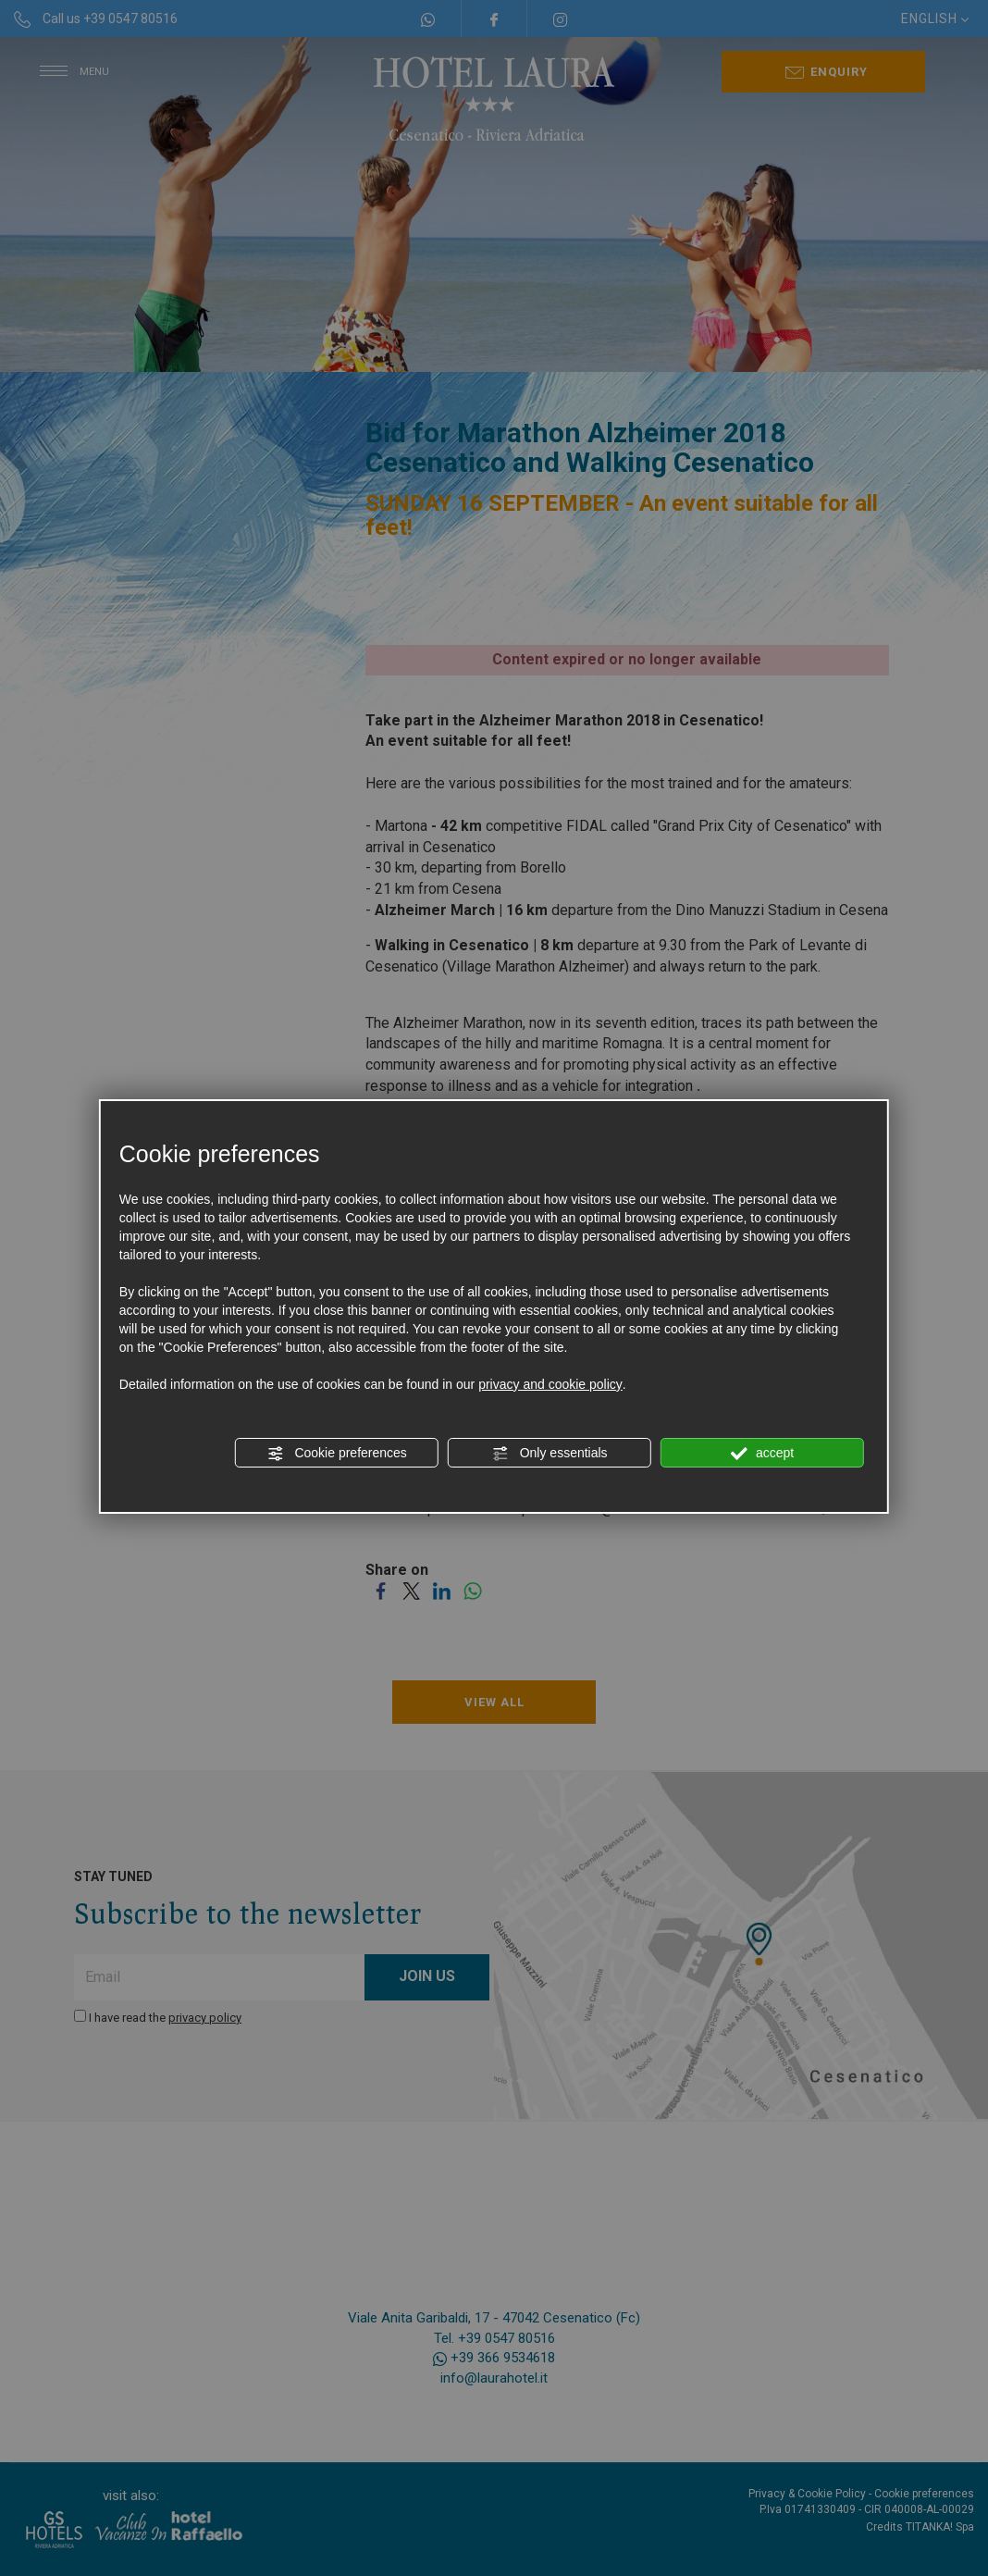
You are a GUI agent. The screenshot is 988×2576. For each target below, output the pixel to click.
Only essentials (550, 1453)
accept (762, 1453)
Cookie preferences (337, 1453)
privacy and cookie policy (550, 1384)
